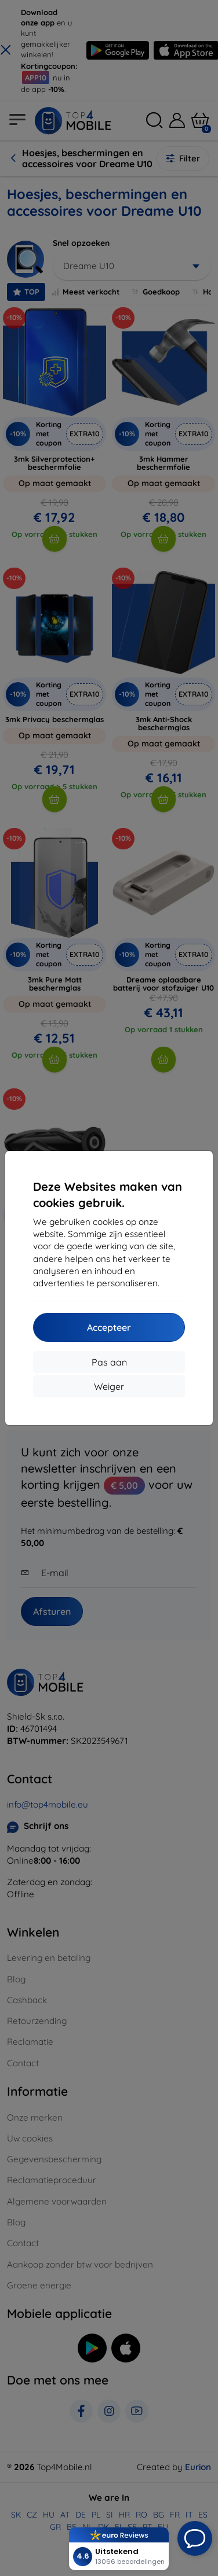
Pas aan (109, 1362)
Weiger (109, 1386)
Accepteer (109, 1327)
